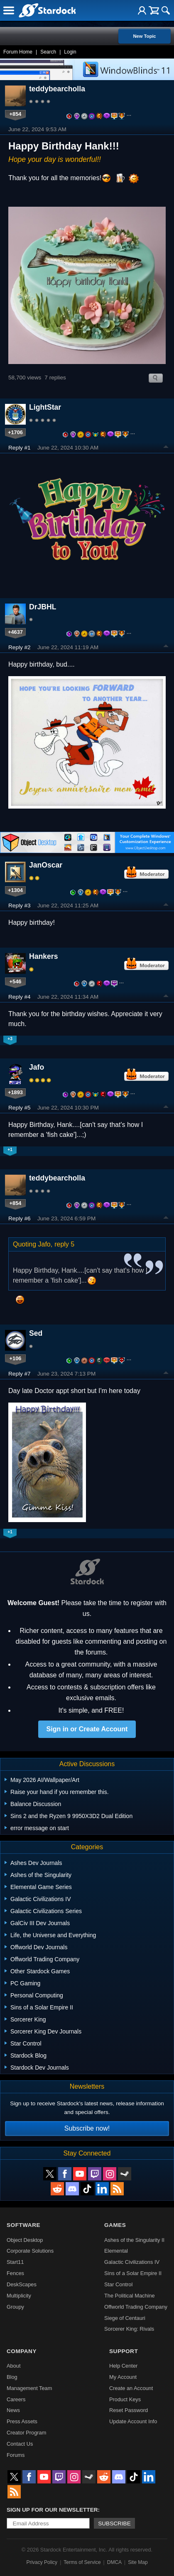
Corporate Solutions (30, 2251)
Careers (16, 2399)
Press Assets (22, 2421)
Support (123, 2351)
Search (48, 52)
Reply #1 (19, 448)
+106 (16, 1358)
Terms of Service (82, 2562)
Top (166, 448)
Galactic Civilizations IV (131, 2262)
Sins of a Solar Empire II (133, 2273)
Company (22, 2351)
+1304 (15, 890)
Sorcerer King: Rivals (129, 2329)
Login (70, 52)
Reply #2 (19, 647)
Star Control (118, 2284)
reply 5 (64, 1244)
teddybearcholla (57, 89)
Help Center (123, 2366)
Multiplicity (19, 2295)
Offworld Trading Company (135, 2307)
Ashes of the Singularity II (134, 2240)
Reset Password (128, 2410)
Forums (16, 2455)
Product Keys (125, 2399)
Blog (12, 2377)
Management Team (29, 2388)
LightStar (45, 407)
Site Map (137, 2562)
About (13, 2366)
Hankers (43, 956)
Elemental (116, 2251)
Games (115, 2225)
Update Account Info (133, 2421)
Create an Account (131, 2388)
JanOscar (45, 865)
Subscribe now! (87, 2128)
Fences (15, 2273)
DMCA (114, 2562)
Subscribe (114, 2523)
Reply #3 (19, 905)
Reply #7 (19, 1374)
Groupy (15, 2307)
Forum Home (17, 52)
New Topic (144, 36)
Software (23, 2225)
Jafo (36, 1067)
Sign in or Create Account (87, 1729)
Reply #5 (19, 1108)
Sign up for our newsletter (52, 2510)
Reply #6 (19, 1218)
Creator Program (26, 2432)
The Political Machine (129, 2295)
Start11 (15, 2262)
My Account (123, 2377)
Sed (35, 1333)
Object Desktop (25, 2240)
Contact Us (20, 2444)
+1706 (15, 432)
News (13, 2410)
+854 (16, 114)
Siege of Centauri (124, 2318)
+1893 (15, 1092)
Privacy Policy (41, 2562)
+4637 (15, 632)
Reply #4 (19, 997)
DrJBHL (42, 607)
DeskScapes (22, 2284)
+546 (16, 981)
